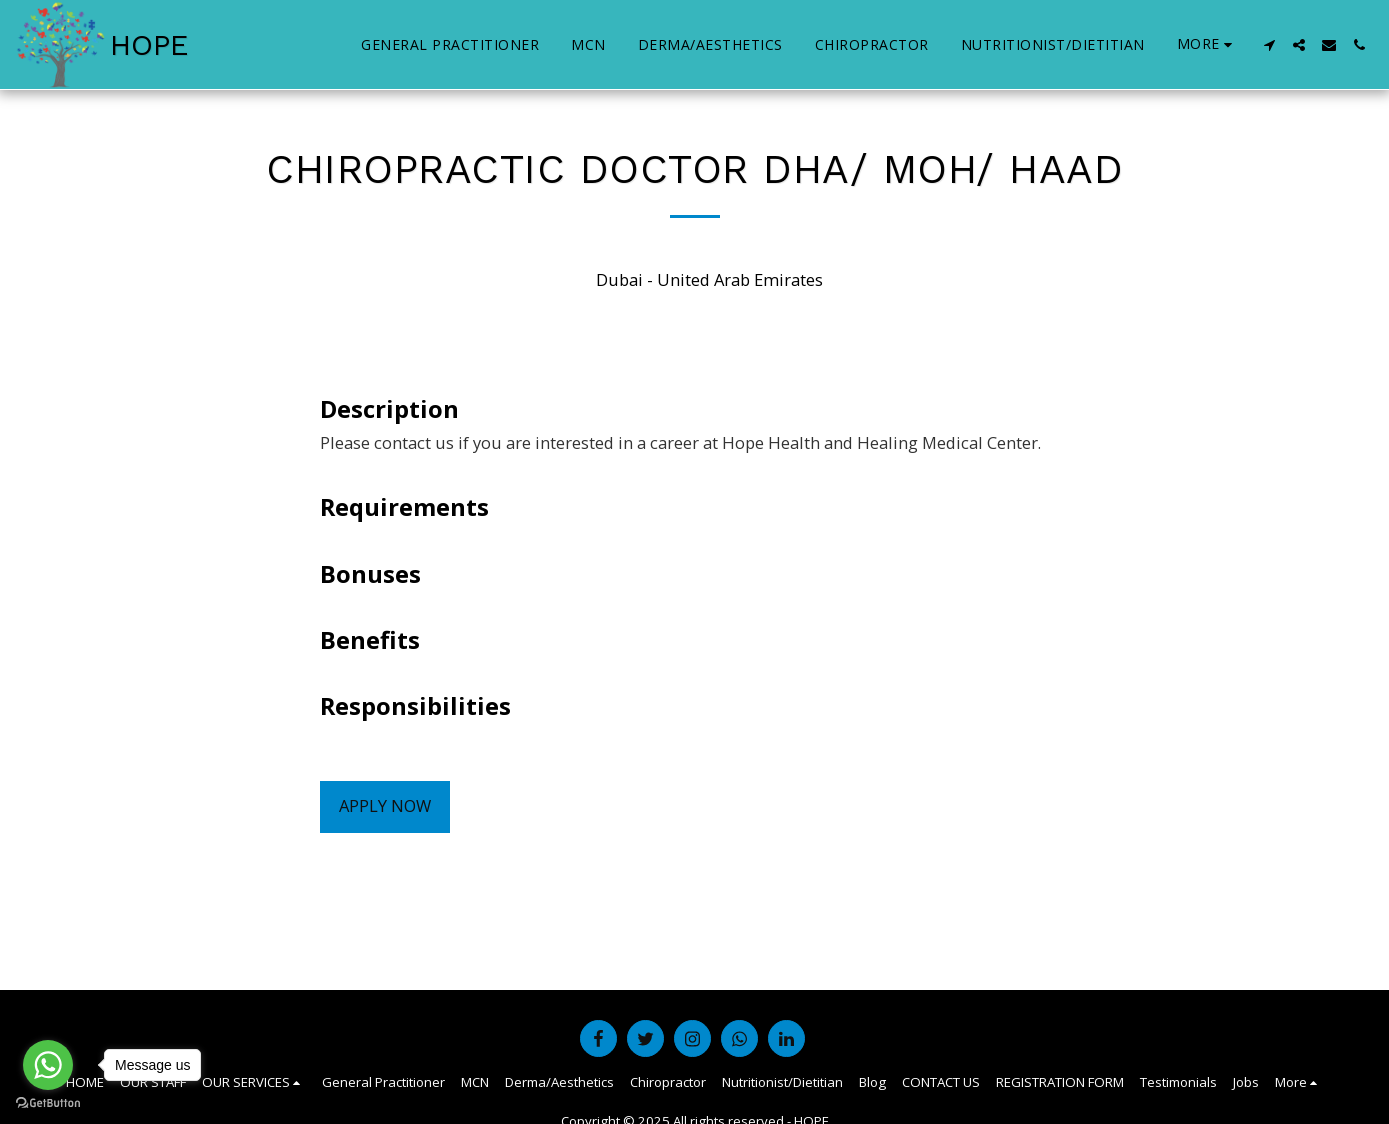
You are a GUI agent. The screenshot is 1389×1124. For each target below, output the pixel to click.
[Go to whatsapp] (48, 1065)
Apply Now (385, 805)
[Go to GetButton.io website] (48, 1103)
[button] (1269, 45)
